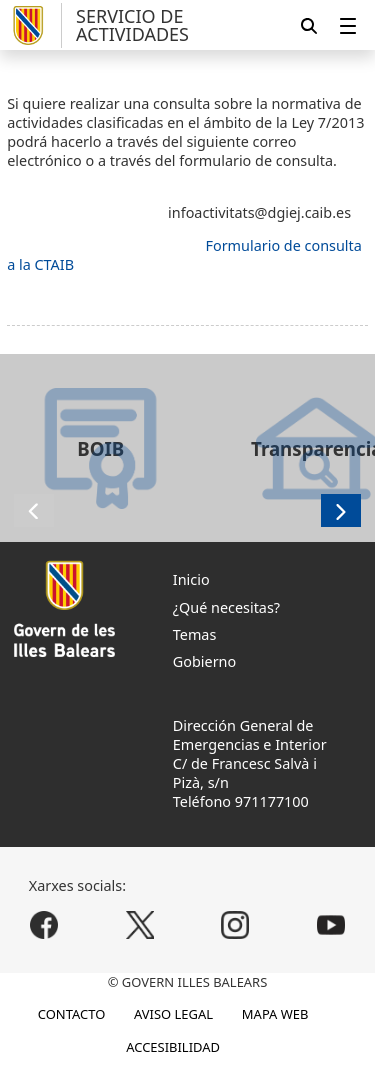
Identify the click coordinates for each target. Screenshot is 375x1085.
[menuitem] (348, 25)
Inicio (191, 579)
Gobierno (204, 661)
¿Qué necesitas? (226, 607)
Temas (195, 634)
